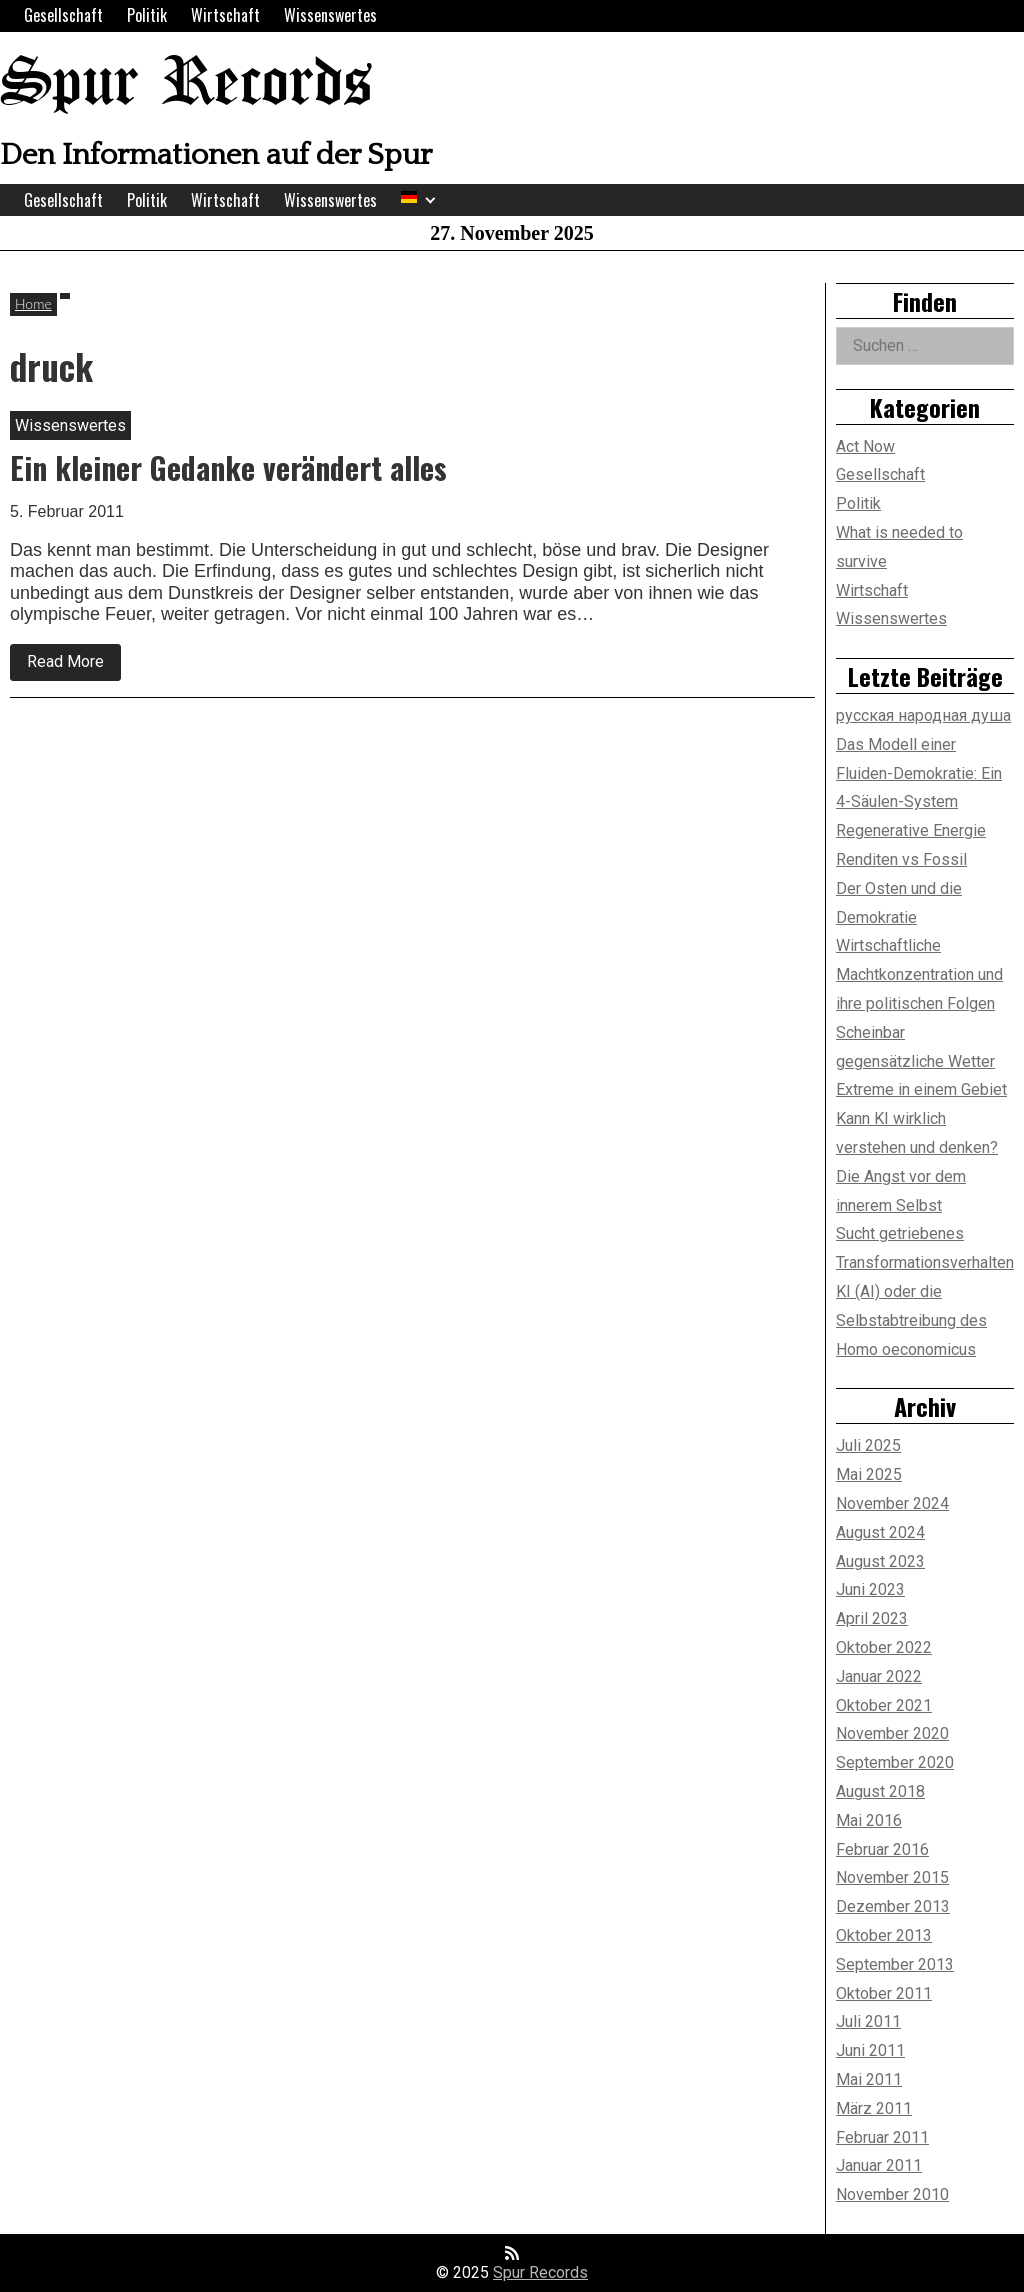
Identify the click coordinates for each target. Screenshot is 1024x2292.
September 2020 (895, 1762)
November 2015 (892, 1877)
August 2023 (880, 1561)
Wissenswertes (330, 15)
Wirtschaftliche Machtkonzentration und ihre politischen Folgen (919, 974)
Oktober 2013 (884, 1935)
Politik (147, 15)
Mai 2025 (869, 1474)
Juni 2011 (870, 2050)
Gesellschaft (63, 15)
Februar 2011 (882, 2137)
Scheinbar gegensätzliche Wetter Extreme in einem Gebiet (921, 1061)
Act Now (865, 446)
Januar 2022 (879, 1676)
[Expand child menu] (430, 200)
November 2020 (892, 1733)
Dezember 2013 (893, 1906)
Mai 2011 (869, 2079)
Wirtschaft (225, 15)
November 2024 (892, 1503)
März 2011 (874, 2108)
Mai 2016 (869, 1820)
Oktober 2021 (884, 1705)
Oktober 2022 (884, 1647)
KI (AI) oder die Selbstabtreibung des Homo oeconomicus (911, 1320)
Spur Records (186, 84)
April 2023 (872, 1618)
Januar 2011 (879, 2165)
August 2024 (880, 1532)
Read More (74, 666)
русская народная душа (923, 715)
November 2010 (892, 2194)
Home (33, 303)
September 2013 (895, 1964)
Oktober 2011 (884, 1993)
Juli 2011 (868, 2021)
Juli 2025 (868, 1445)
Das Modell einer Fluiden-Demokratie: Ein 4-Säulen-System (919, 773)
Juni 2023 (870, 1589)
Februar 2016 (882, 1849)
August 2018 (880, 1791)
